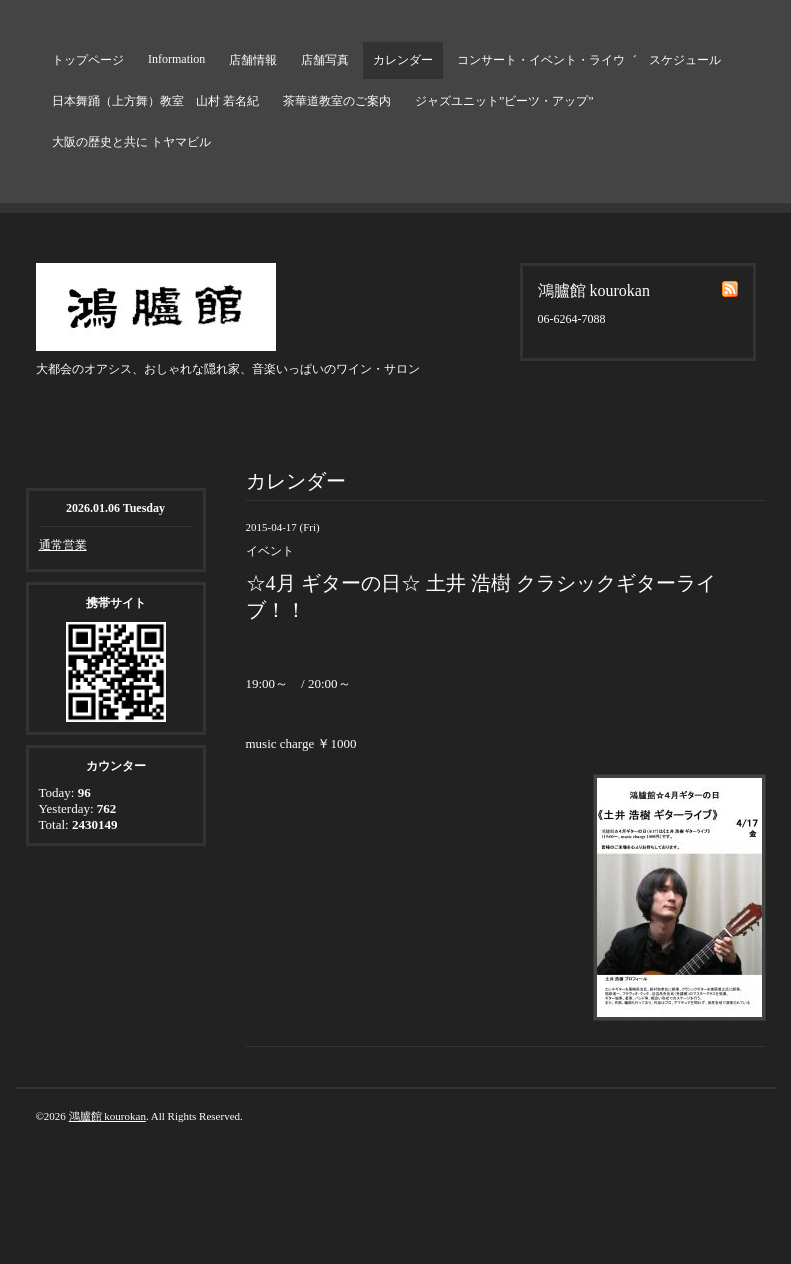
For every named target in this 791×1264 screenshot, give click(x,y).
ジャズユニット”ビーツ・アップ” (504, 101)
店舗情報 (253, 60)
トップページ (88, 60)
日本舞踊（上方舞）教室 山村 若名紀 (155, 101)
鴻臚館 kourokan (107, 1116)
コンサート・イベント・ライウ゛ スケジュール (589, 60)
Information (176, 59)
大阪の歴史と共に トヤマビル (131, 142)
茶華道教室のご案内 (337, 101)
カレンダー (403, 60)
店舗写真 (325, 60)
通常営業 (63, 545)
